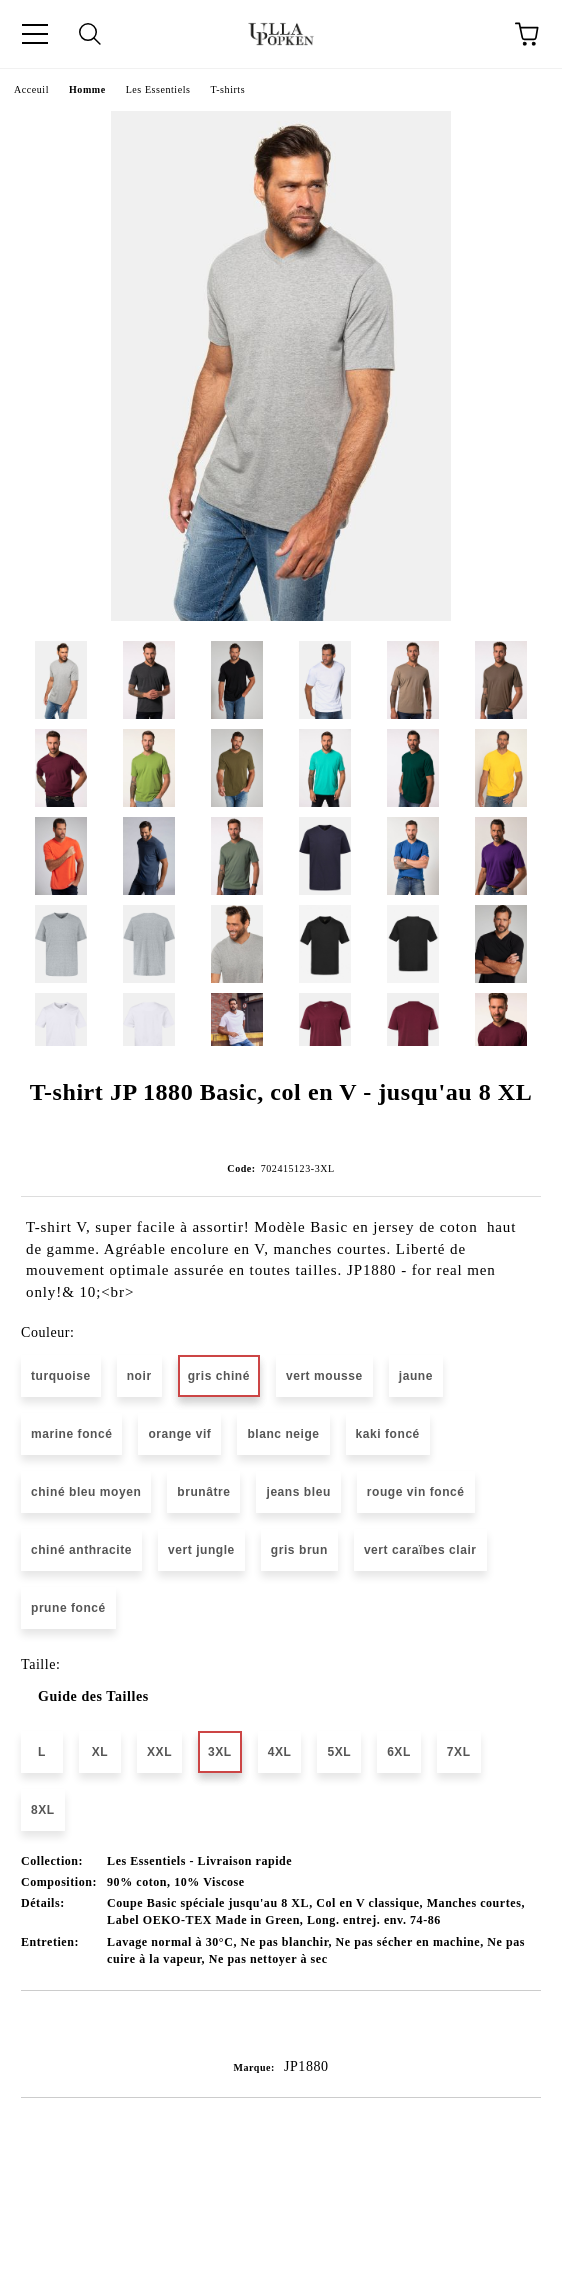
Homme (87, 89)
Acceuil (31, 89)
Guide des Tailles (93, 1696)
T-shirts (227, 89)
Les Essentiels (158, 89)
